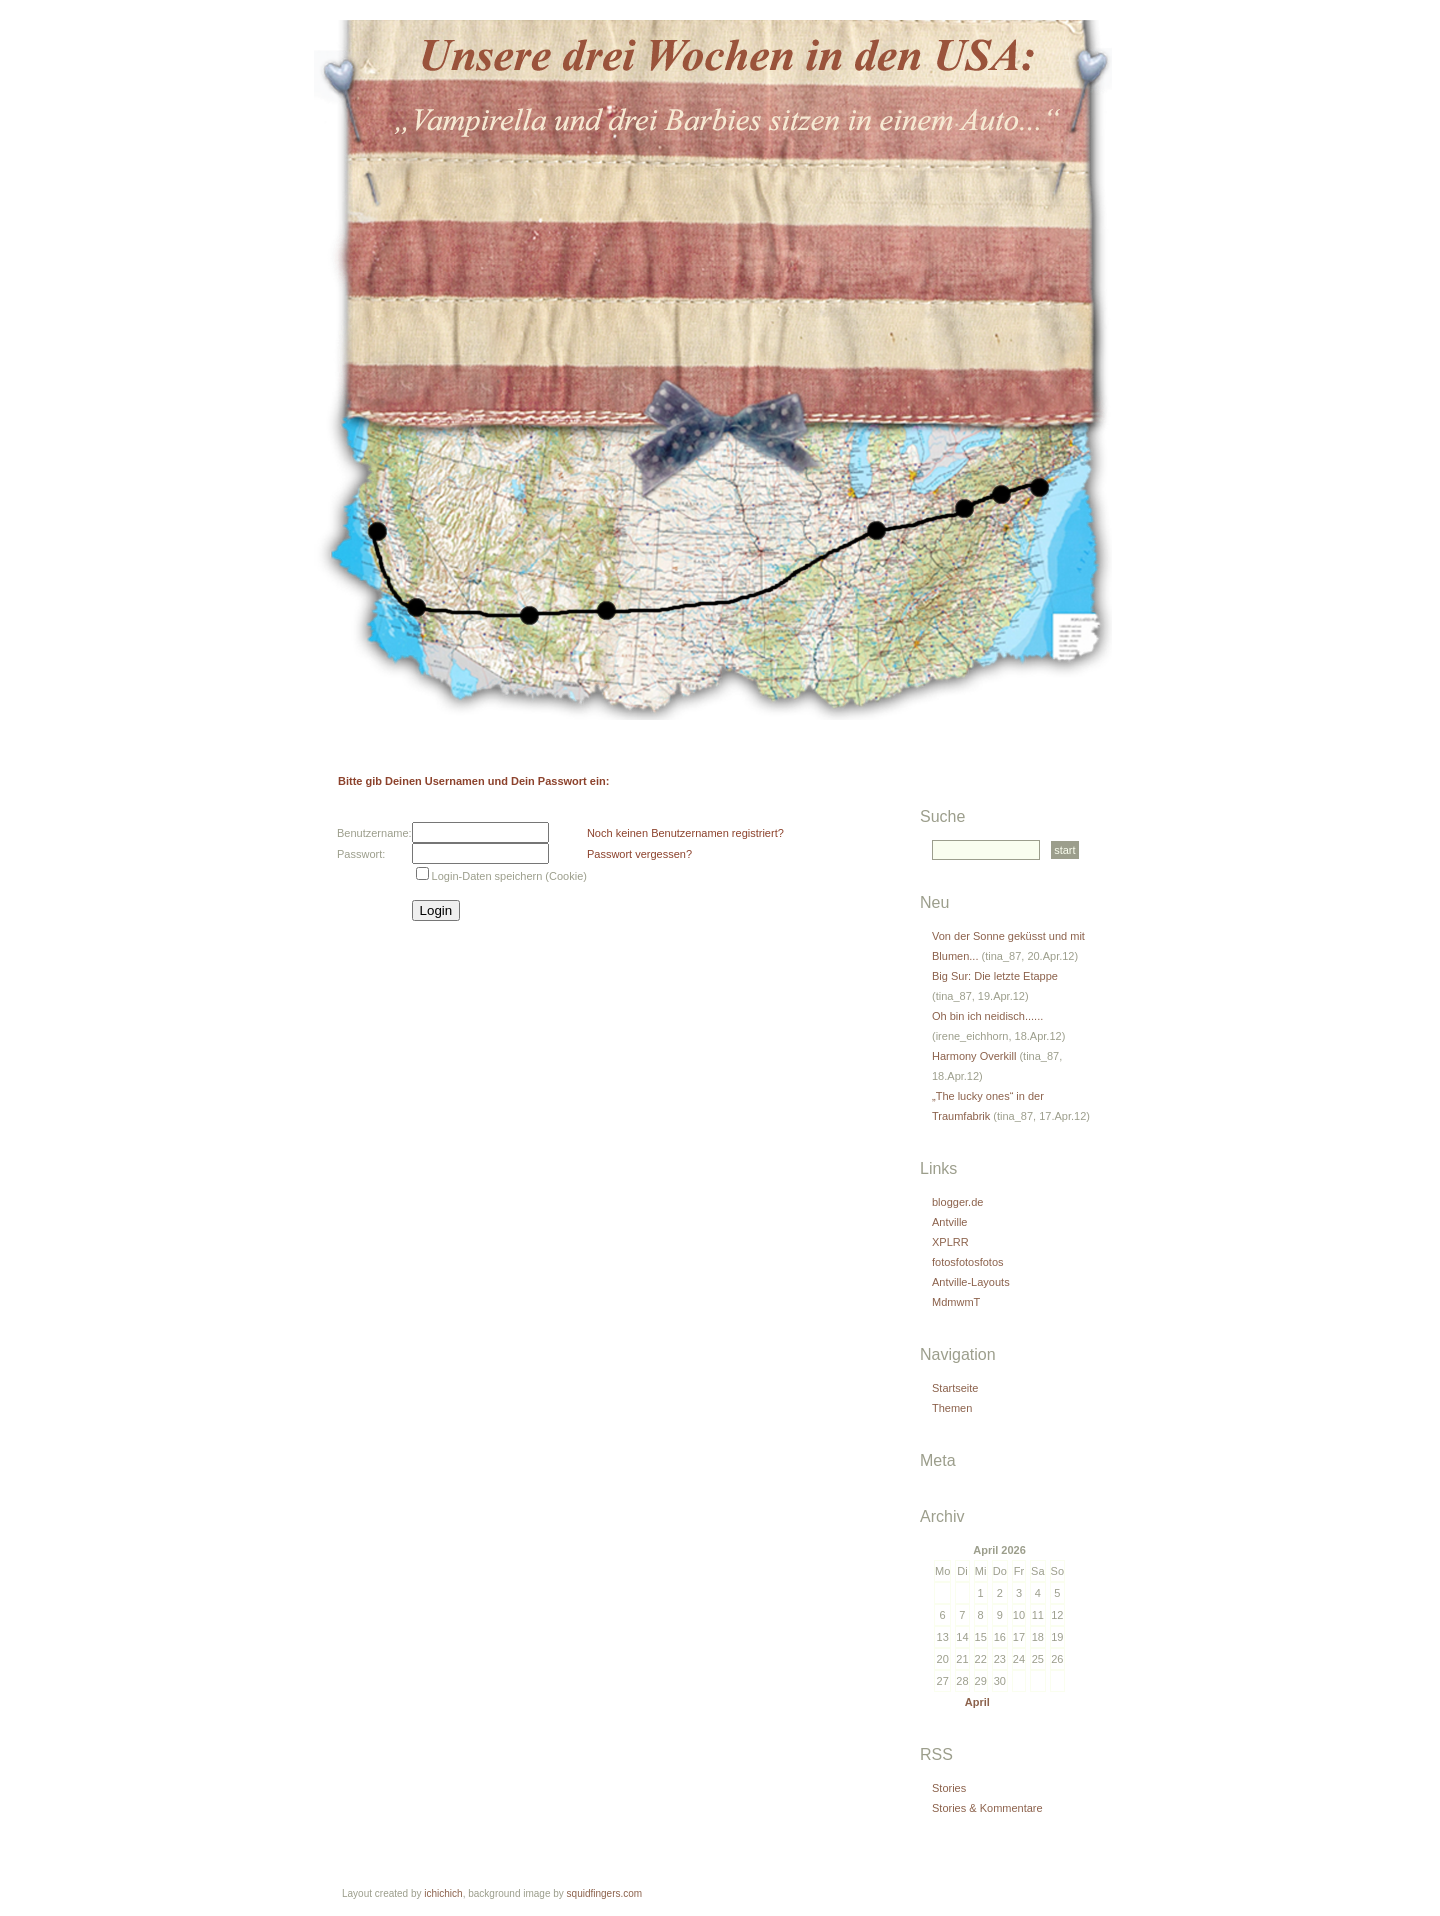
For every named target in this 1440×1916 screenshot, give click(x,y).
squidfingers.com (605, 1893)
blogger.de (957, 1202)
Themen (952, 1408)
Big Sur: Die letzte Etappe (995, 976)
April (977, 1702)
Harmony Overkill (974, 1056)
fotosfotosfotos (968, 1262)
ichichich (443, 1893)
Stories (949, 1788)
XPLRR (950, 1242)
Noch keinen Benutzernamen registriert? (685, 833)
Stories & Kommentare (987, 1808)
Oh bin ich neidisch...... (987, 1016)
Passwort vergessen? (639, 854)
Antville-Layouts (971, 1282)
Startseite (955, 1388)
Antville (949, 1222)
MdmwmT (956, 1302)
